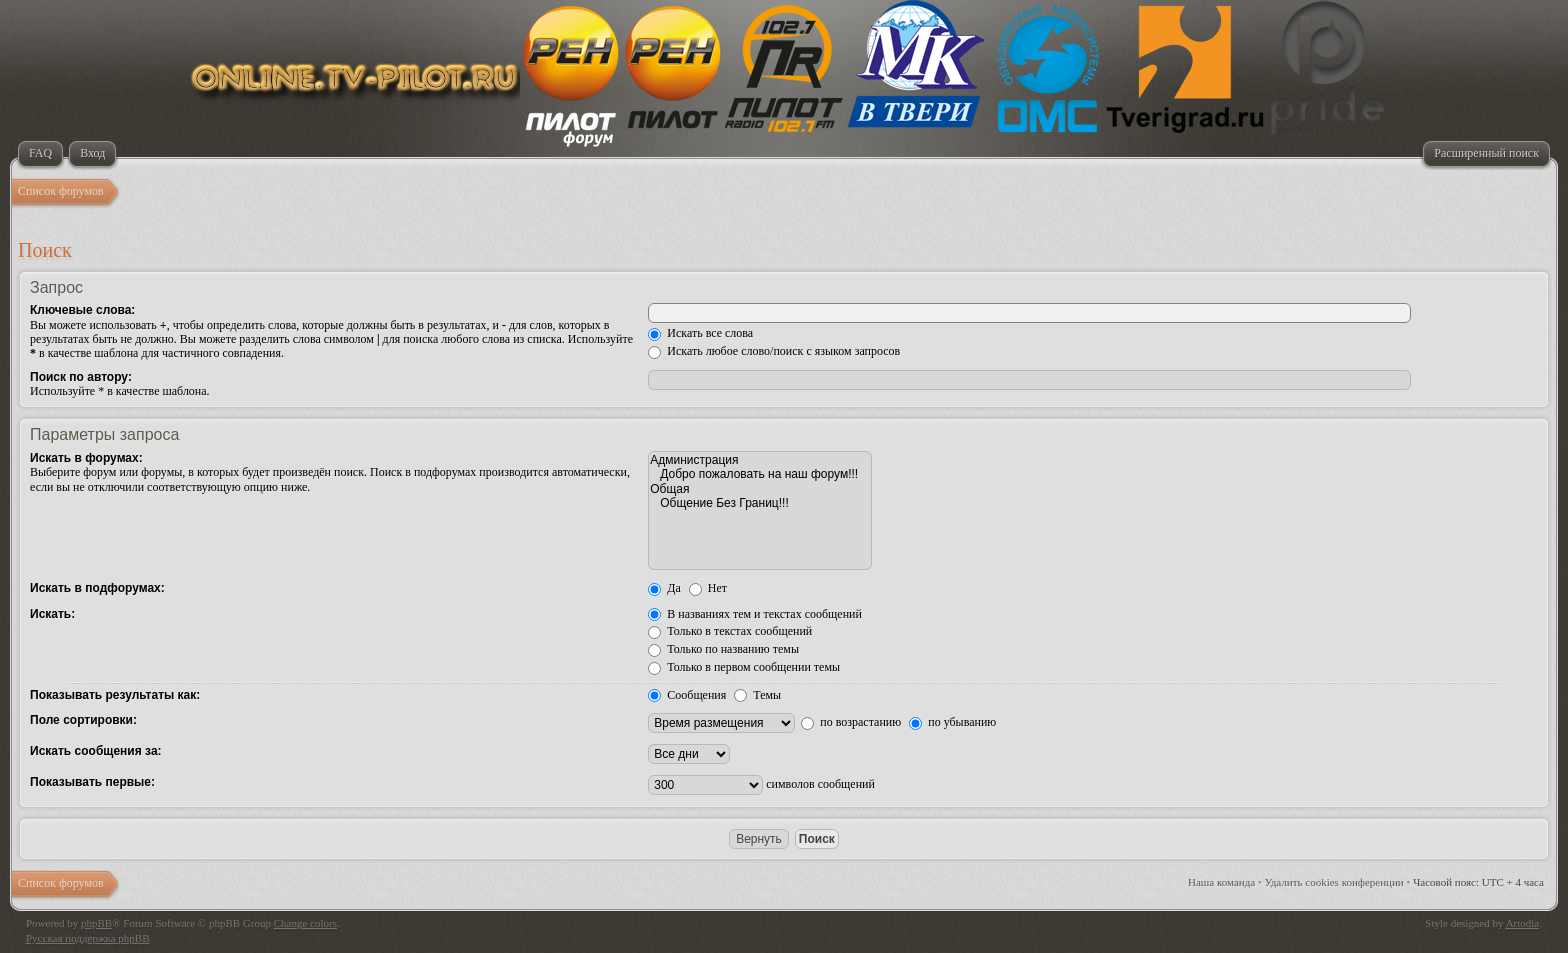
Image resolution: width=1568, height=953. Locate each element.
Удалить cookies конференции (1334, 882)
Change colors (305, 923)
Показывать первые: (92, 782)
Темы (757, 695)
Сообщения (687, 695)
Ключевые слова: (82, 310)
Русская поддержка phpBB (87, 938)
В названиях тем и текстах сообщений (755, 614)
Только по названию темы (723, 649)
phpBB (96, 923)
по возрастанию (851, 722)
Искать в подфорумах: (97, 588)
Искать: (52, 614)
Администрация (760, 460)
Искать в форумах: (86, 458)
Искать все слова (700, 333)
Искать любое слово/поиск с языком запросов (774, 351)
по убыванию (952, 722)
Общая (760, 489)
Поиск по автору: (81, 377)
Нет (708, 588)
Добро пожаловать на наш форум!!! (760, 474)
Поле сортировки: (83, 720)
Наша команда (1221, 882)
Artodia (1523, 923)
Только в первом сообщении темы (744, 667)
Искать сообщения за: (96, 751)
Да (664, 588)
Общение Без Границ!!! (760, 503)
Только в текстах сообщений (730, 631)
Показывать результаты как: (115, 695)
